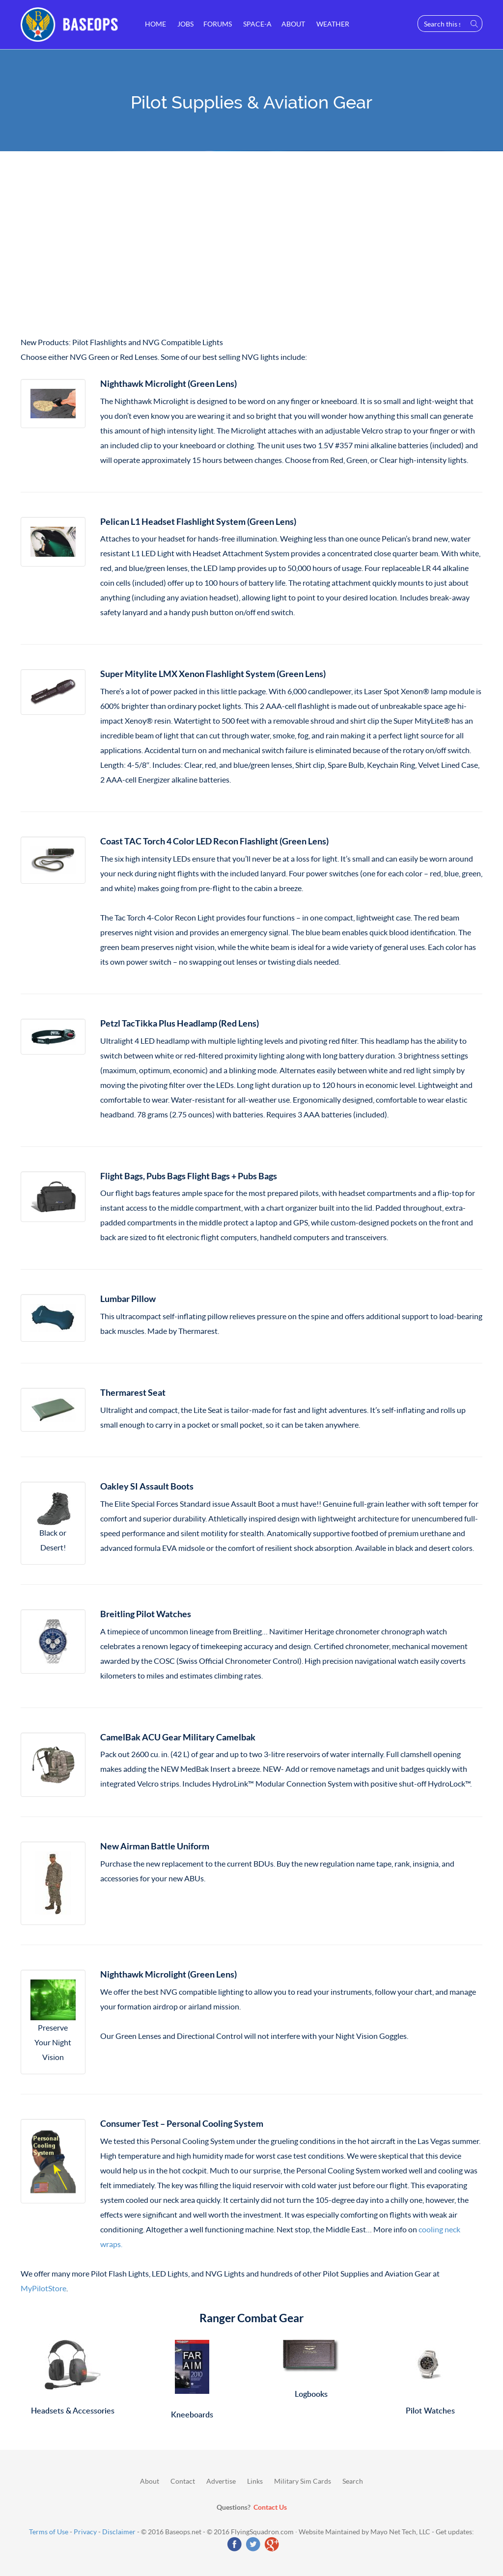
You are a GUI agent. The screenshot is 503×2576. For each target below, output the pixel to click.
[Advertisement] (251, 246)
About (293, 24)
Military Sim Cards (302, 2481)
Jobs (185, 24)
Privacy (85, 2531)
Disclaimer (119, 2531)
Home (155, 24)
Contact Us (270, 2507)
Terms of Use (48, 2531)
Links (255, 2481)
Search (352, 2481)
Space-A (257, 24)
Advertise (221, 2481)
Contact (182, 2481)
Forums (217, 24)
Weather (332, 24)
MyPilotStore (43, 2288)
